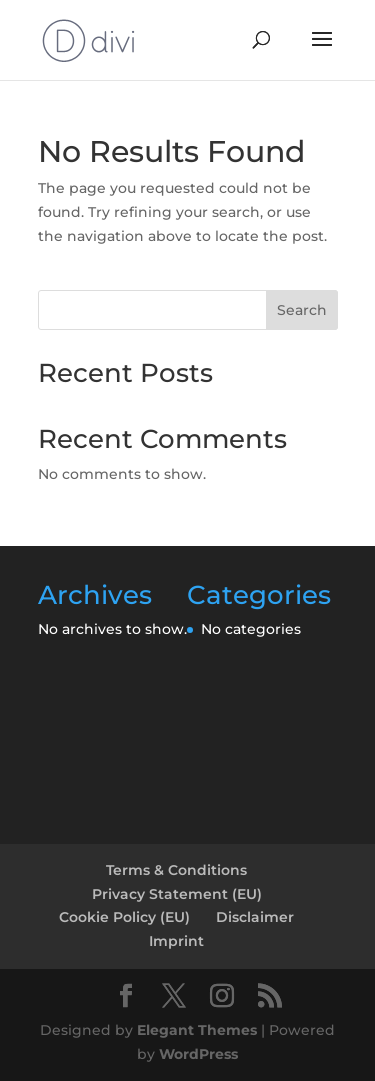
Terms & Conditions (176, 870)
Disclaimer (255, 917)
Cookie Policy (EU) (124, 917)
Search (302, 310)
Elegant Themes (197, 1030)
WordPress (198, 1054)
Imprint (176, 941)
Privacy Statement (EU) (177, 894)
